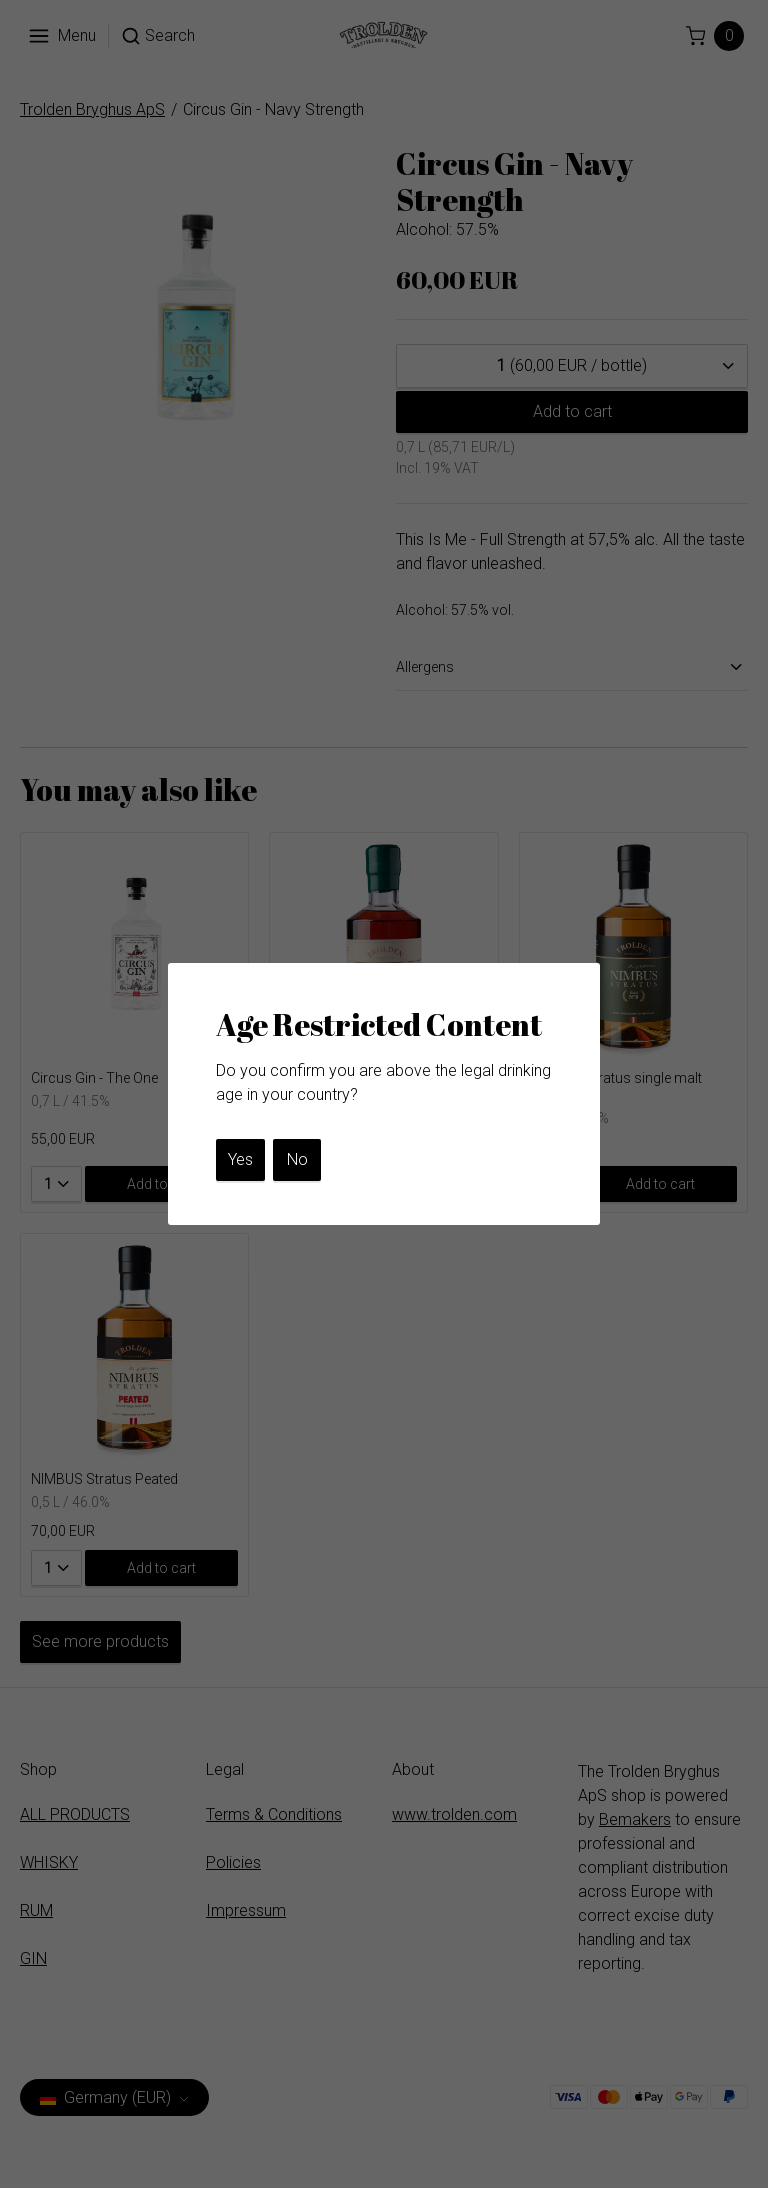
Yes (240, 1159)
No (297, 1159)
